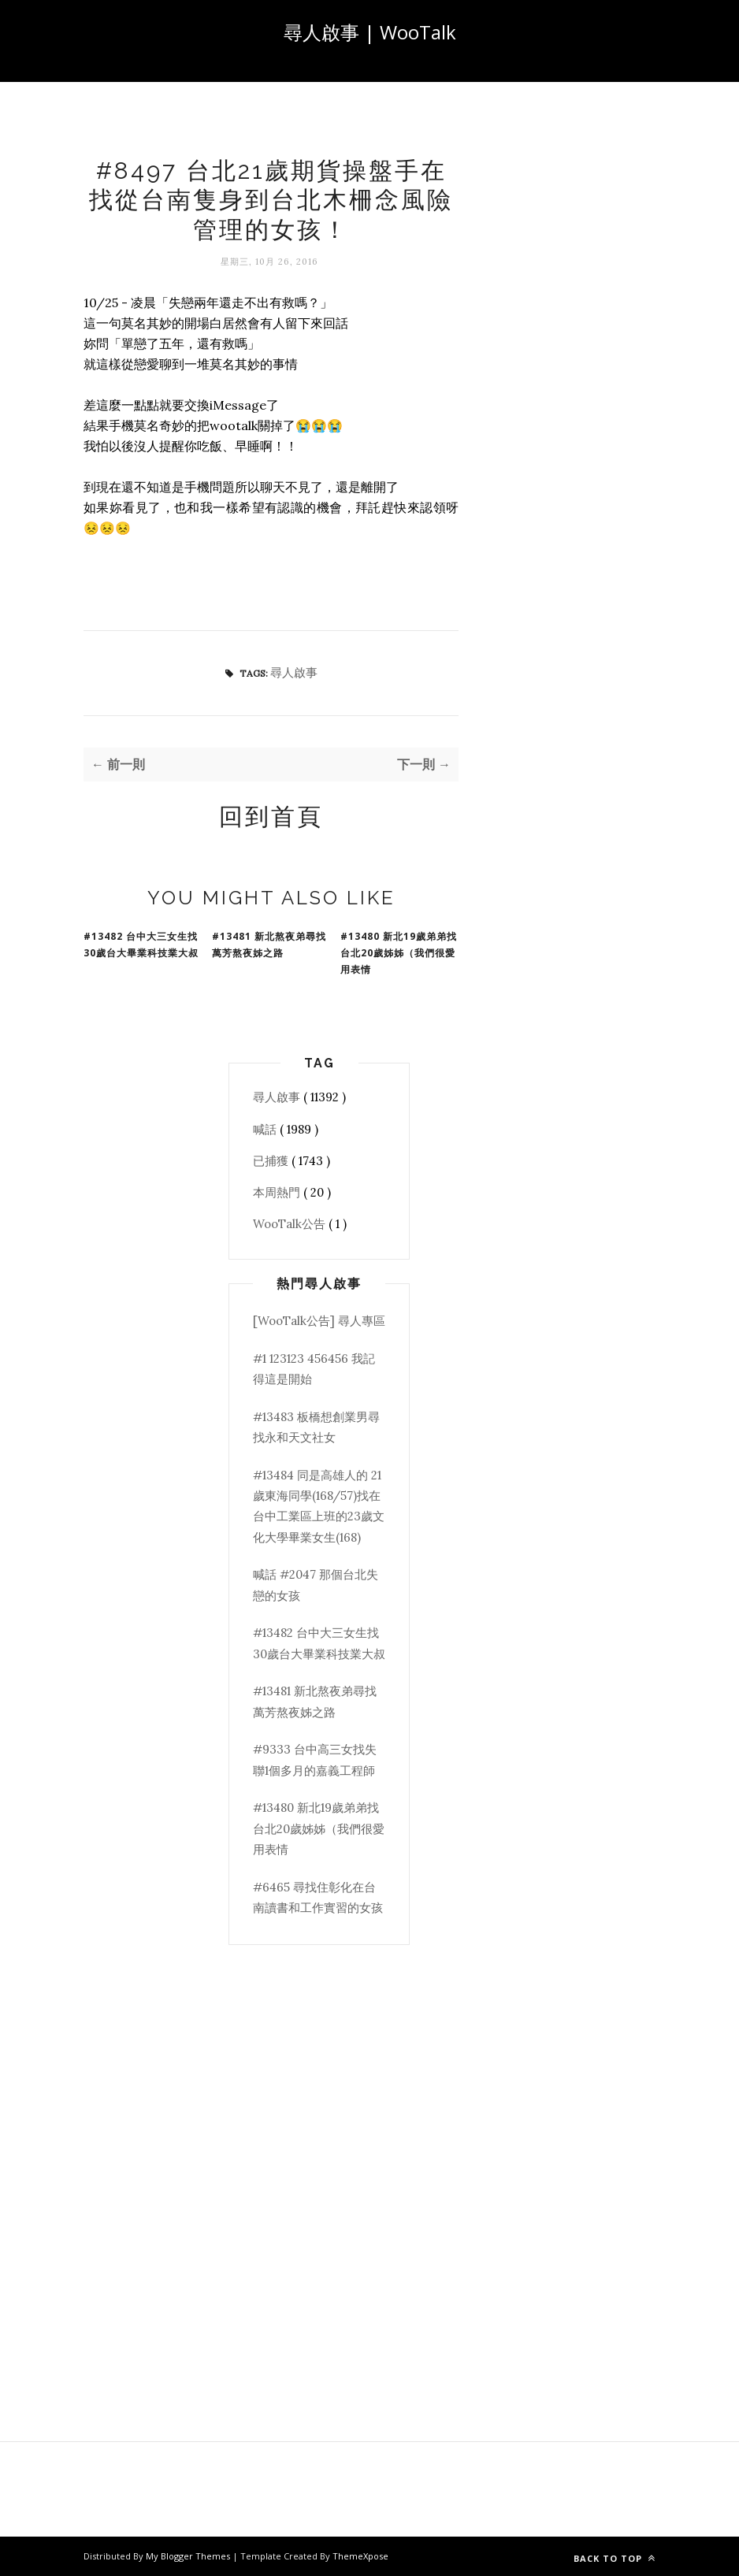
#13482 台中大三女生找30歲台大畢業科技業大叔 (141, 945)
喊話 (266, 1129)
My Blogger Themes (189, 2556)
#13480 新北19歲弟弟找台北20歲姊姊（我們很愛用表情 (398, 953)
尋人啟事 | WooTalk (370, 32)
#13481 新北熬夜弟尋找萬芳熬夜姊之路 (269, 945)
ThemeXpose (360, 2556)
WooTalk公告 (291, 1223)
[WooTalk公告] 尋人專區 (319, 1320)
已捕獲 (272, 1160)
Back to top (614, 2558)
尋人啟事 (294, 672)
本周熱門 (278, 1192)
